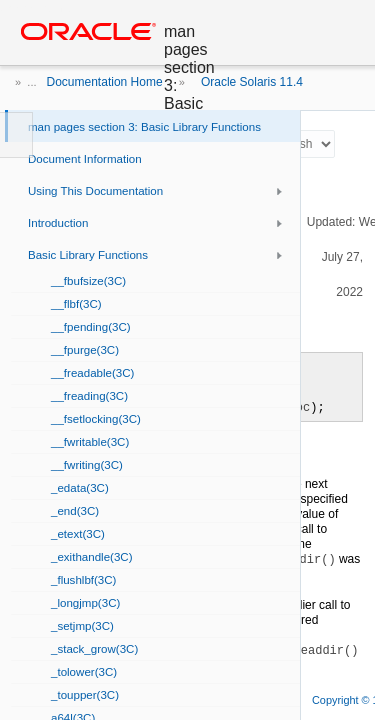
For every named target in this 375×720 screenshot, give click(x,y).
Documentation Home (105, 82)
